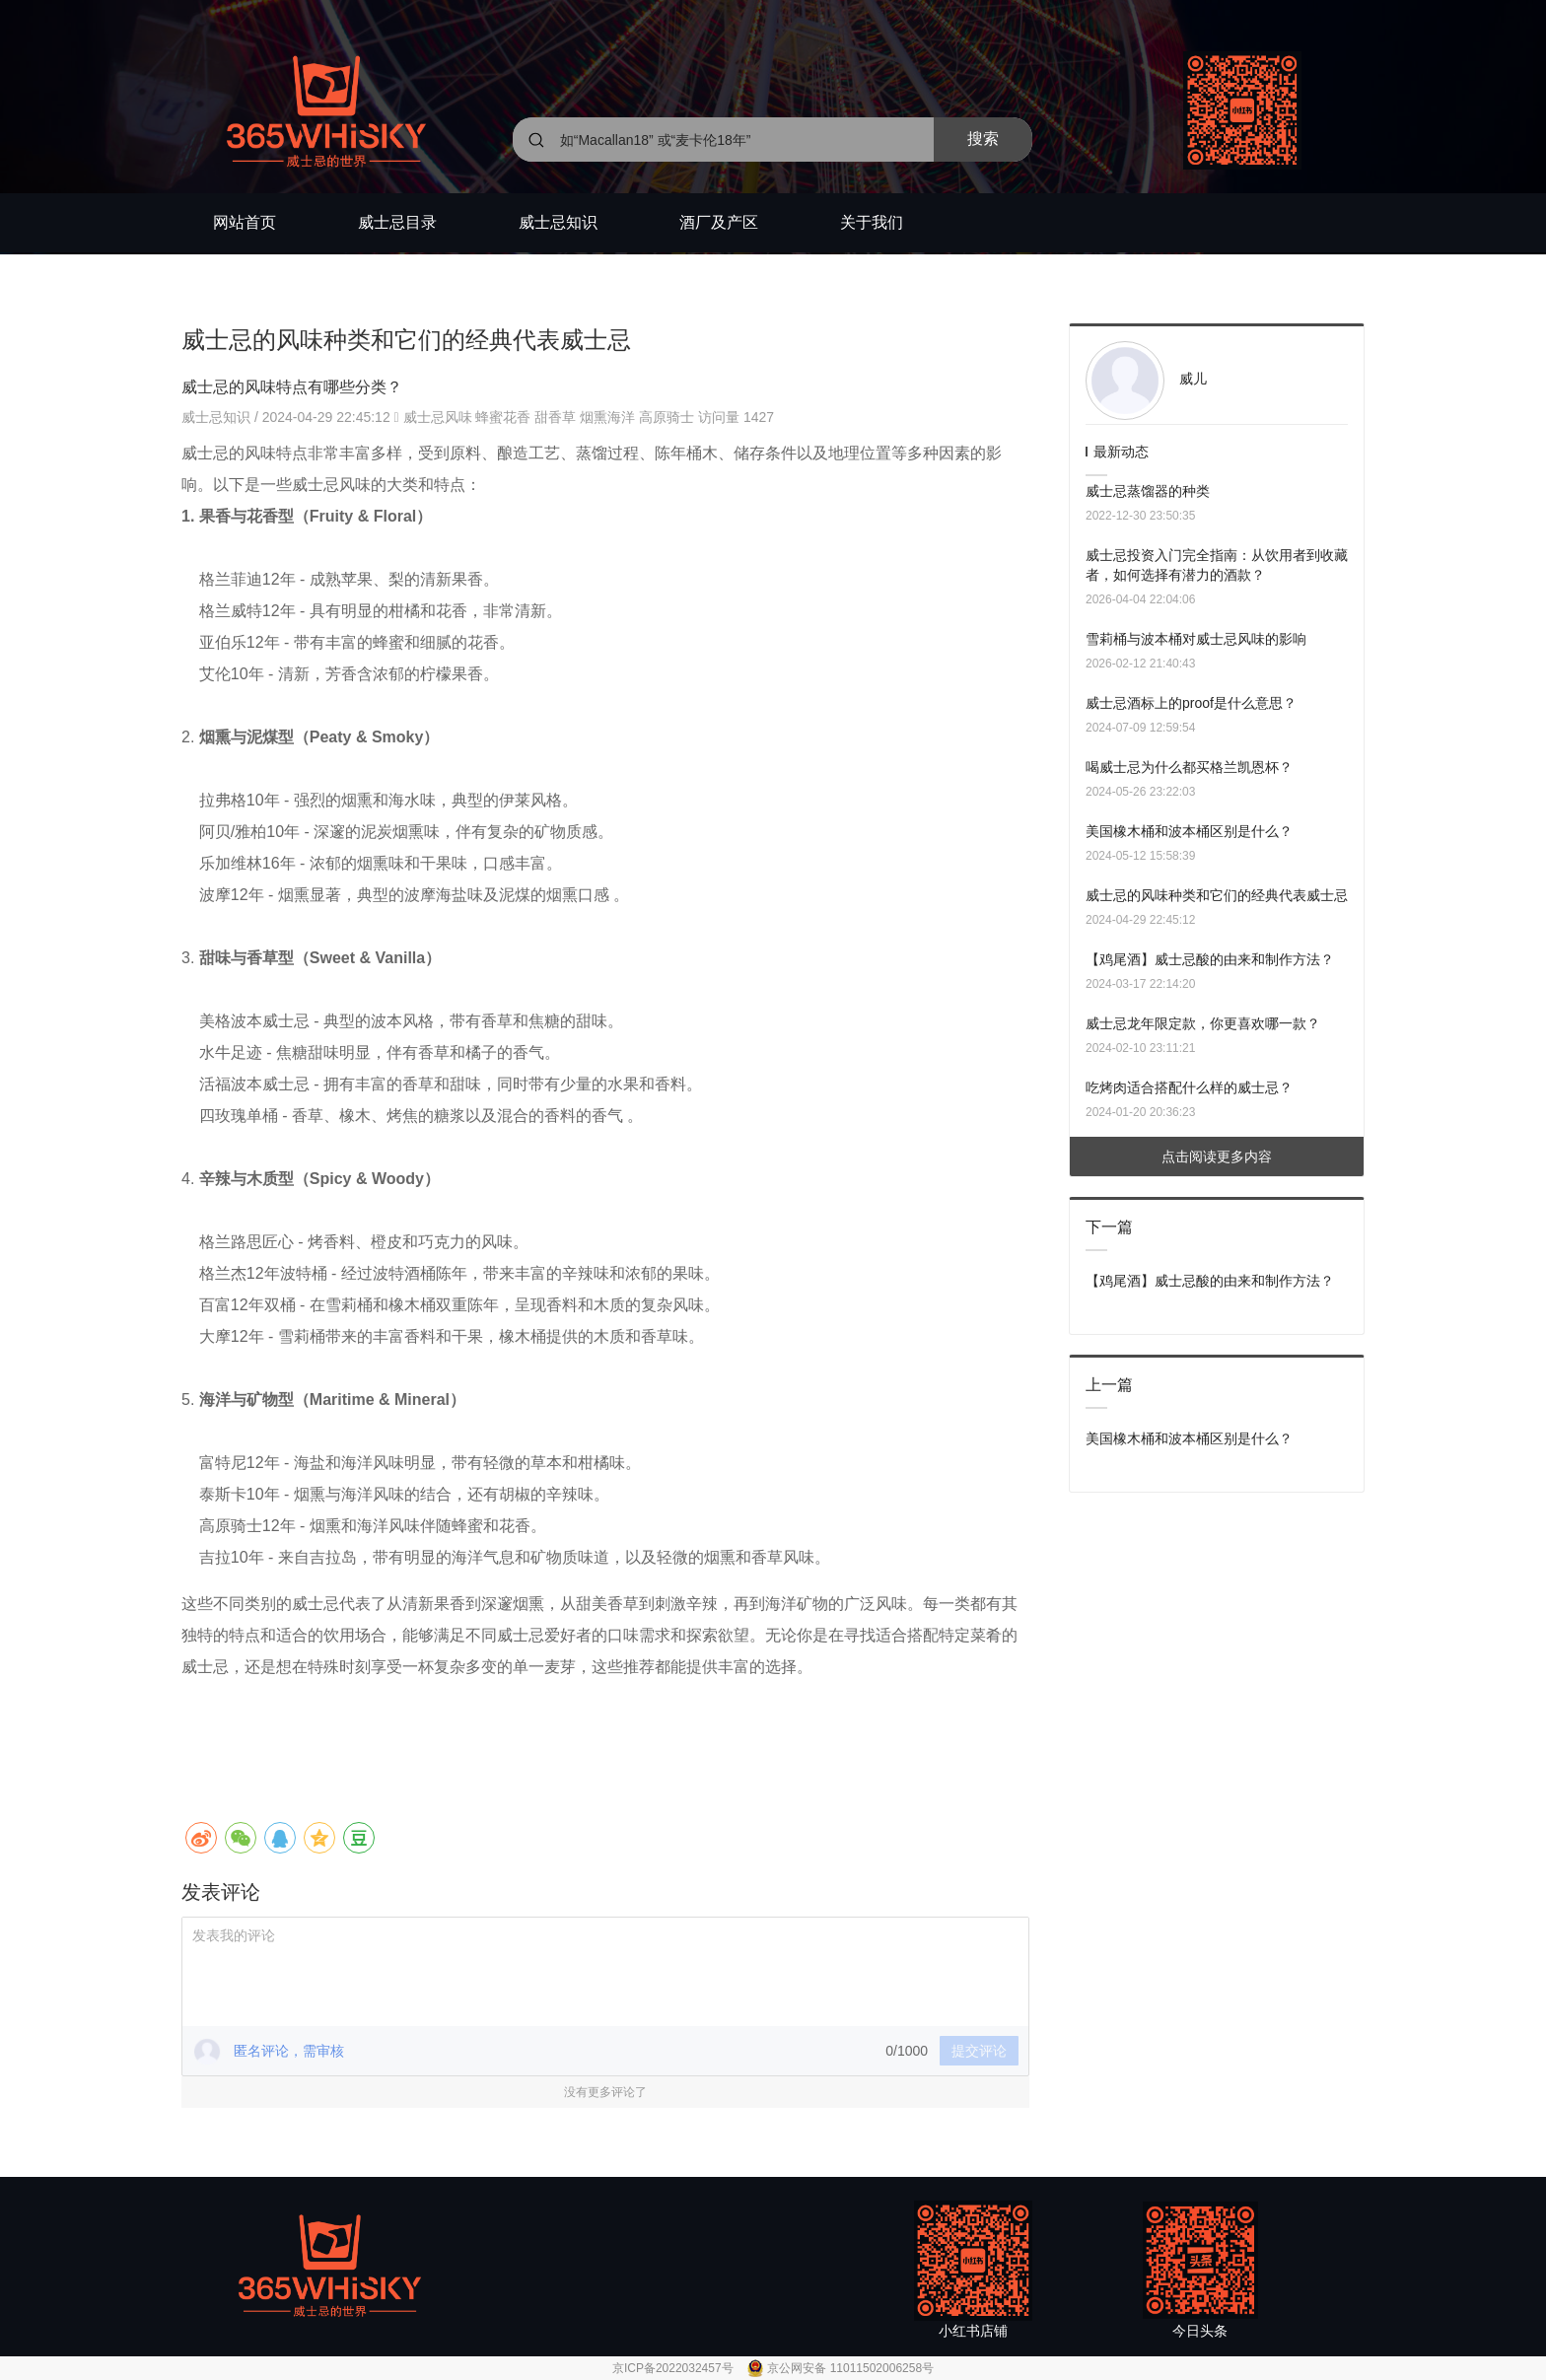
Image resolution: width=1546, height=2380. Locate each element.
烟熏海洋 (607, 417)
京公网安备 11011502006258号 (850, 2368)
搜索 (983, 138)
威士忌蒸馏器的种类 (1148, 491)
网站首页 (244, 222)
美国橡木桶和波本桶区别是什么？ (1189, 831)
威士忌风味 (437, 417)
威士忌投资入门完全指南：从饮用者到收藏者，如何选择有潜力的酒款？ (1217, 565)
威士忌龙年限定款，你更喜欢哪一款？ (1203, 1023)
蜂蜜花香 (502, 417)
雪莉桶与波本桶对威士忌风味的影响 (1196, 639)
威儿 (1193, 378)
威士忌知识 (558, 222)
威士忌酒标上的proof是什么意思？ (1191, 703)
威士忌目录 (397, 222)
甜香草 (555, 417)
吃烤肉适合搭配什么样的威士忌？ (1189, 1087)
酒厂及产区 (718, 222)
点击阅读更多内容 (1216, 1156)
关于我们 (871, 222)
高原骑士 (666, 417)
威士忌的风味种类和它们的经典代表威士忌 (1217, 895)
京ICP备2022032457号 (674, 2368)
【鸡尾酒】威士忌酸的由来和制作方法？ (1210, 959)
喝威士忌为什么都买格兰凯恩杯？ (1189, 767)
